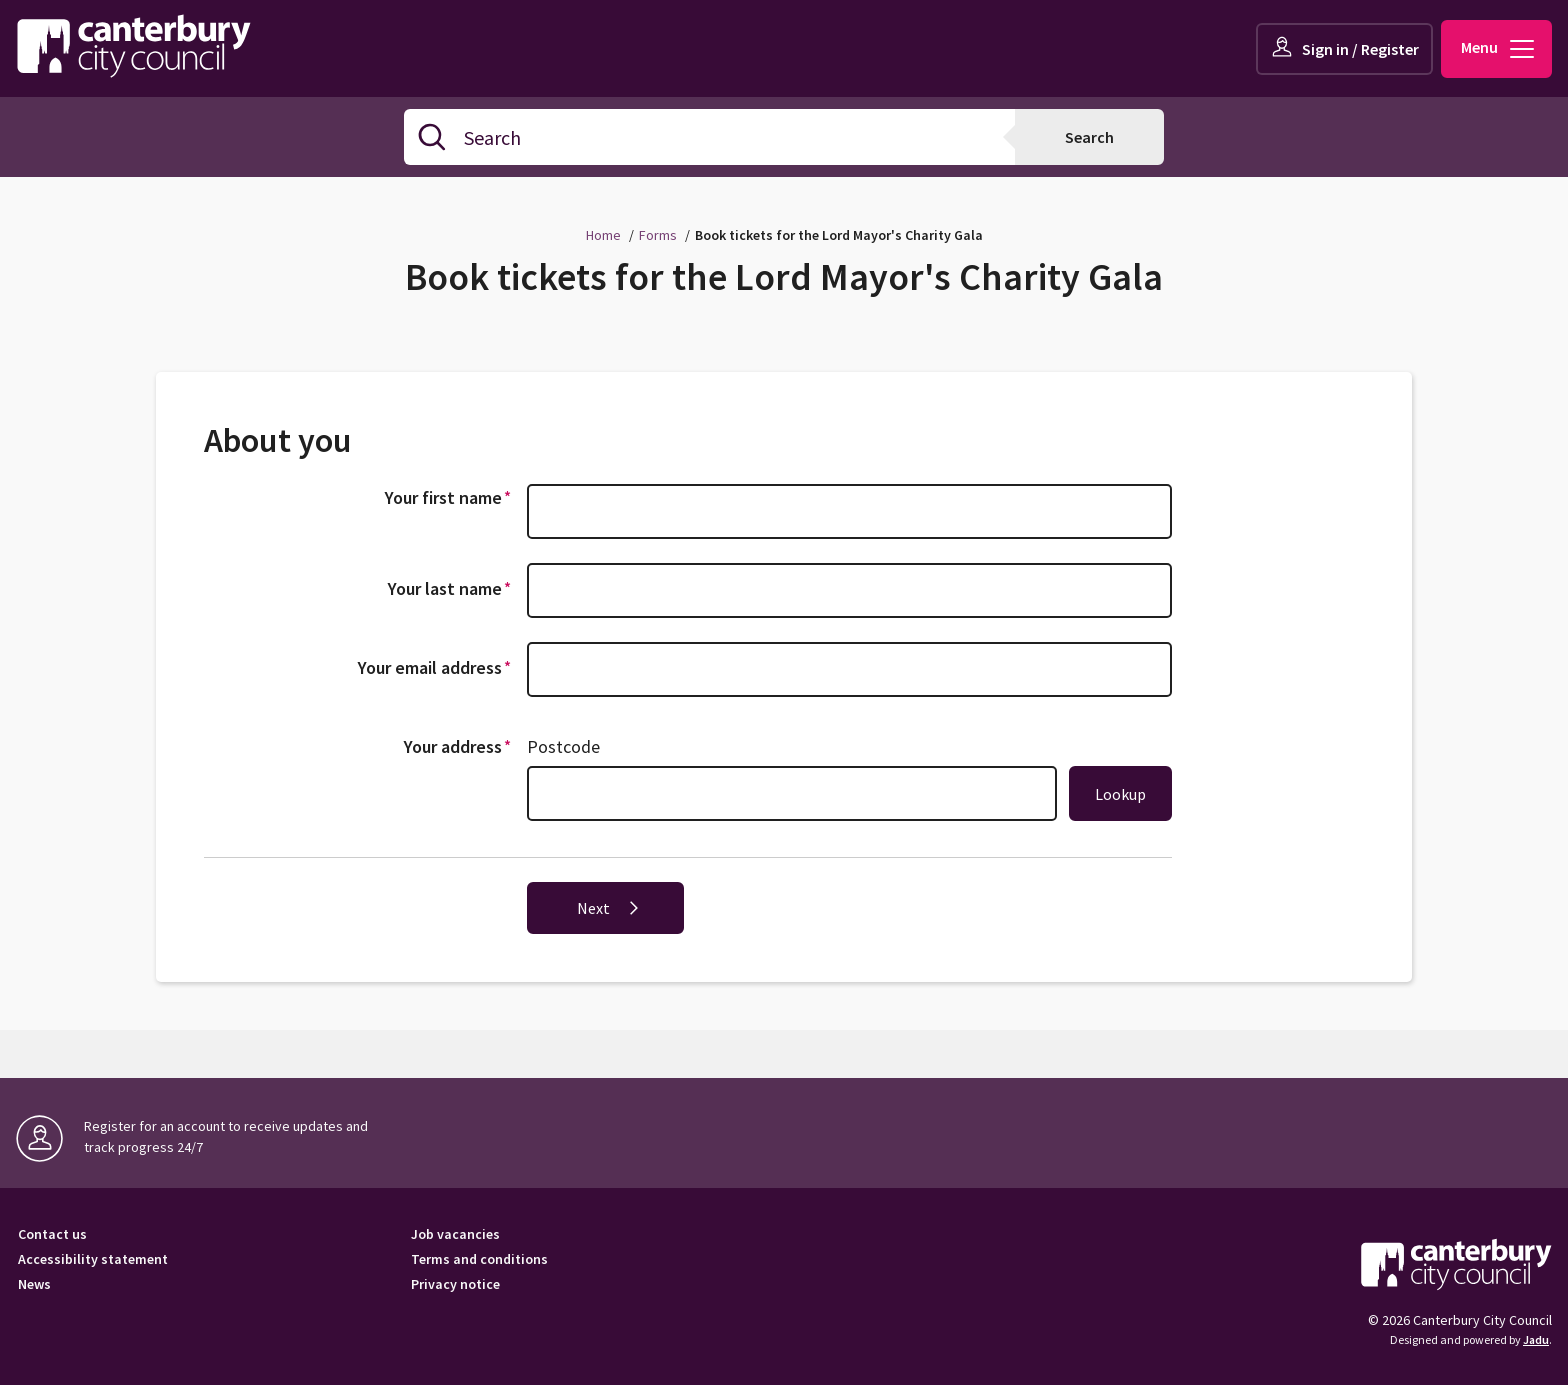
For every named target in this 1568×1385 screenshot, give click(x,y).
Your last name (452, 588)
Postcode (563, 746)
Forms (658, 235)
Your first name (451, 497)
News (34, 1284)
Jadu (1536, 1339)
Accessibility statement (93, 1259)
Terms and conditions (479, 1259)
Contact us (52, 1234)
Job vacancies (455, 1234)
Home (603, 235)
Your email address (437, 667)
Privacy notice (455, 1284)
